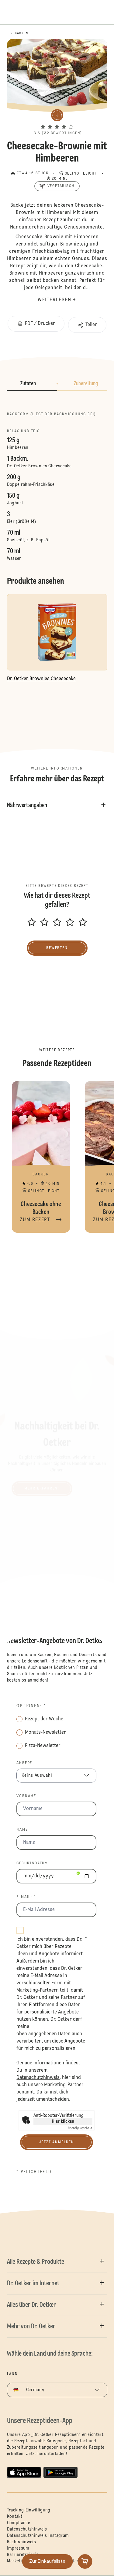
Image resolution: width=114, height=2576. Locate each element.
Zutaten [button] (28, 383)
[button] (57, 120)
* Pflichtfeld (33, 2172)
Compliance (18, 2523)
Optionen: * (31, 1706)
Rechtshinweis (21, 2542)
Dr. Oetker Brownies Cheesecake (39, 466)
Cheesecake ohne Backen (41, 1157)
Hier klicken (63, 2122)
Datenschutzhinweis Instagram (38, 2536)
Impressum (18, 2548)
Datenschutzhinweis (27, 2529)
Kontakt (14, 2516)
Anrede (24, 1763)
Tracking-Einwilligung (28, 2510)
